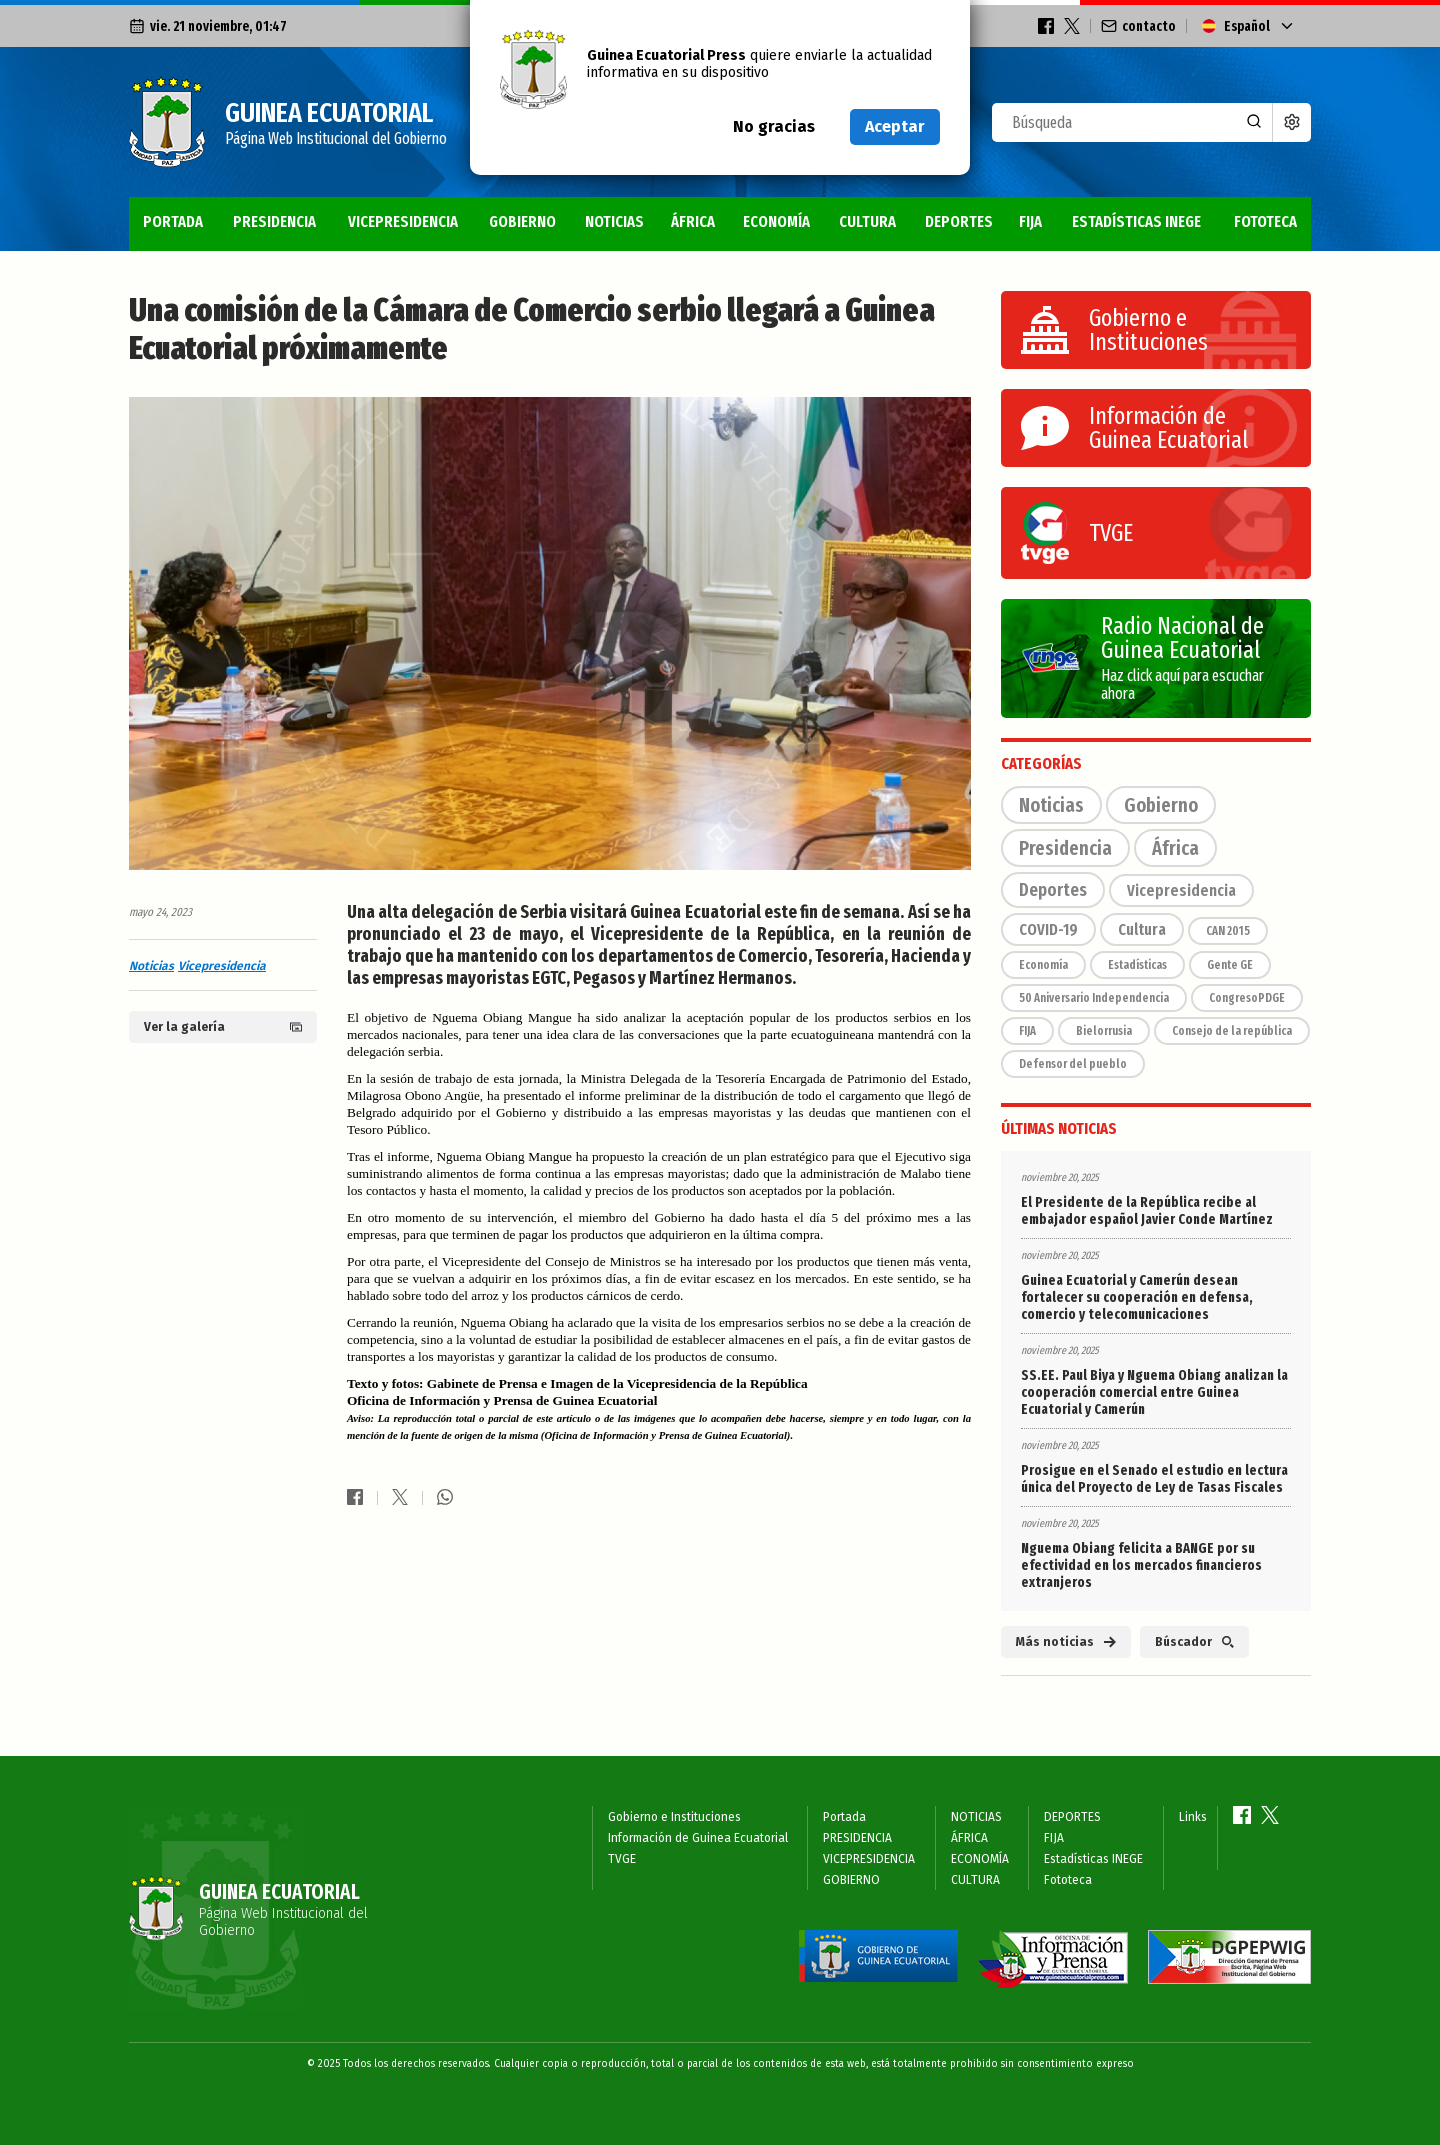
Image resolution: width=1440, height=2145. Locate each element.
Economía (1043, 965)
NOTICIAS (614, 221)
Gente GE (1230, 965)
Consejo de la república (1232, 1031)
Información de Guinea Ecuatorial (698, 1838)
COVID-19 (1048, 929)
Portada (173, 221)
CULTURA (867, 221)
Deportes (1053, 890)
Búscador (1194, 1642)
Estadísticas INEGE (1136, 221)
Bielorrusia (1104, 1031)
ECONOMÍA (776, 221)
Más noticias (1066, 1642)
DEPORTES (959, 221)
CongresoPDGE (1247, 998)
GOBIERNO (522, 221)
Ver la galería (223, 1027)
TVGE (622, 1859)
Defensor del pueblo (1073, 1064)
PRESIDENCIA (274, 221)
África (1175, 848)
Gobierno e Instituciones (674, 1817)
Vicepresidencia (222, 966)
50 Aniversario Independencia (1094, 998)
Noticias (151, 966)
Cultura (1142, 929)
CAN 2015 (1228, 931)
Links (1193, 1817)
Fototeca (1265, 221)
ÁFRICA (693, 221)
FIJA (1030, 221)
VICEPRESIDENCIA (403, 221)
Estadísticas (1137, 965)
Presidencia (1065, 848)
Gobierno (1161, 805)
